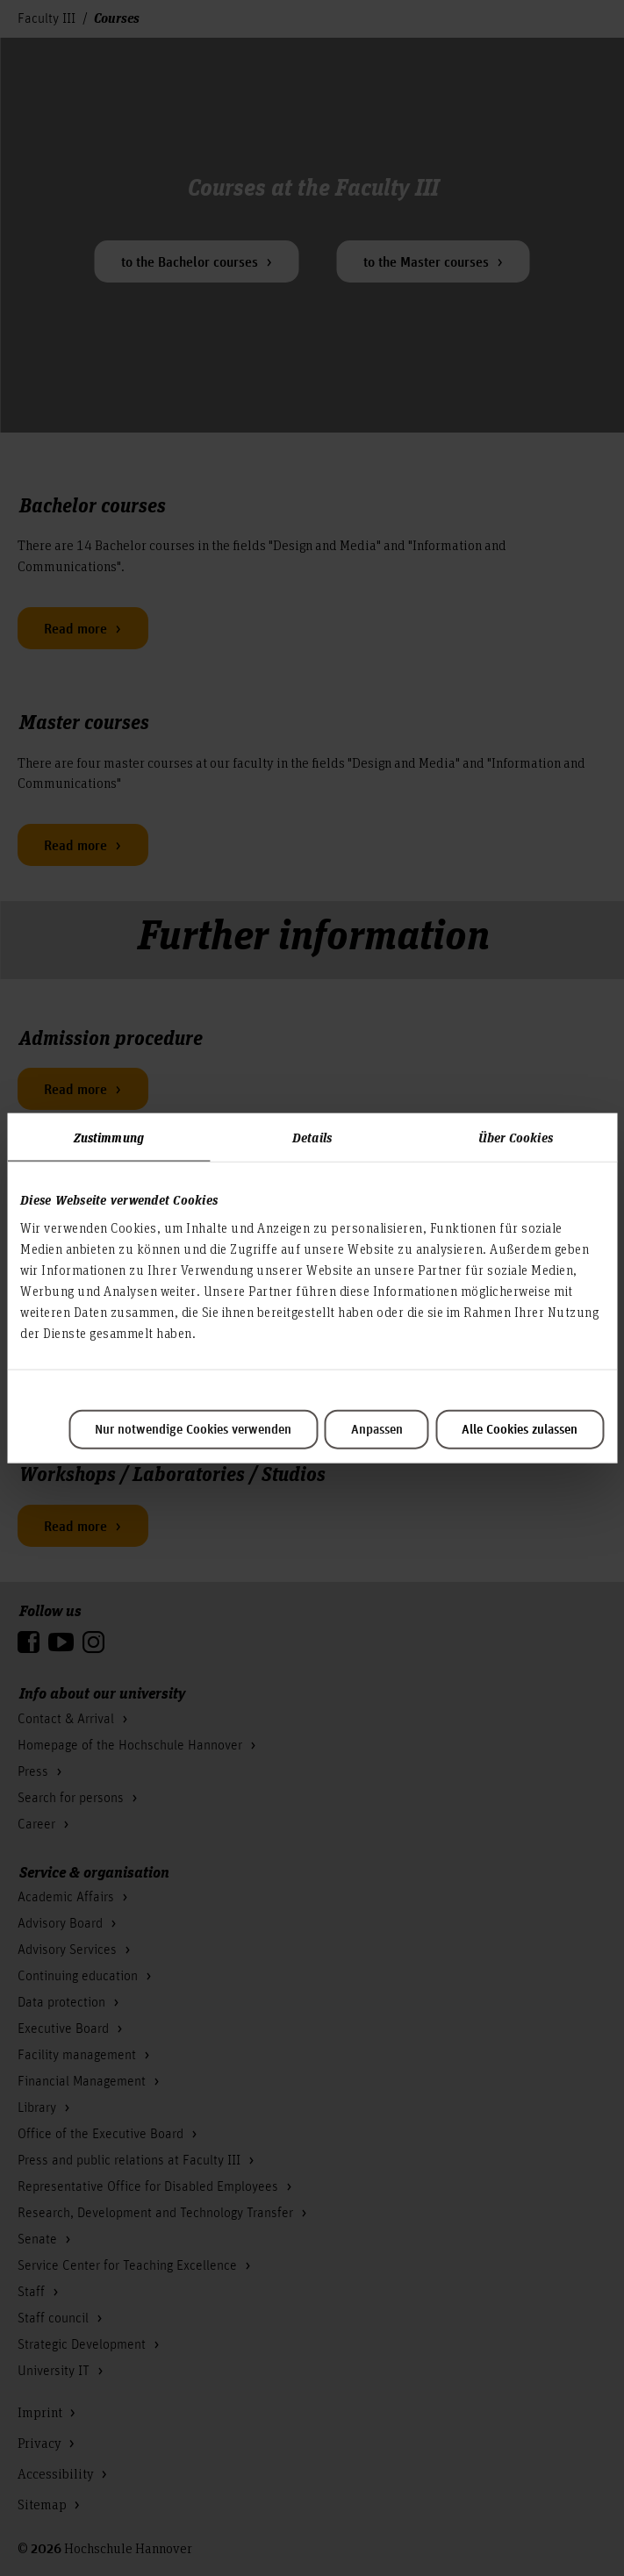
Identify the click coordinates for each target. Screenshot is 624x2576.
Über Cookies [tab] (515, 1137)
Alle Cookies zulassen (519, 1429)
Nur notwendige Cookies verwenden (193, 1429)
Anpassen (377, 1429)
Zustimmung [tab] (109, 1137)
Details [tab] (312, 1137)
